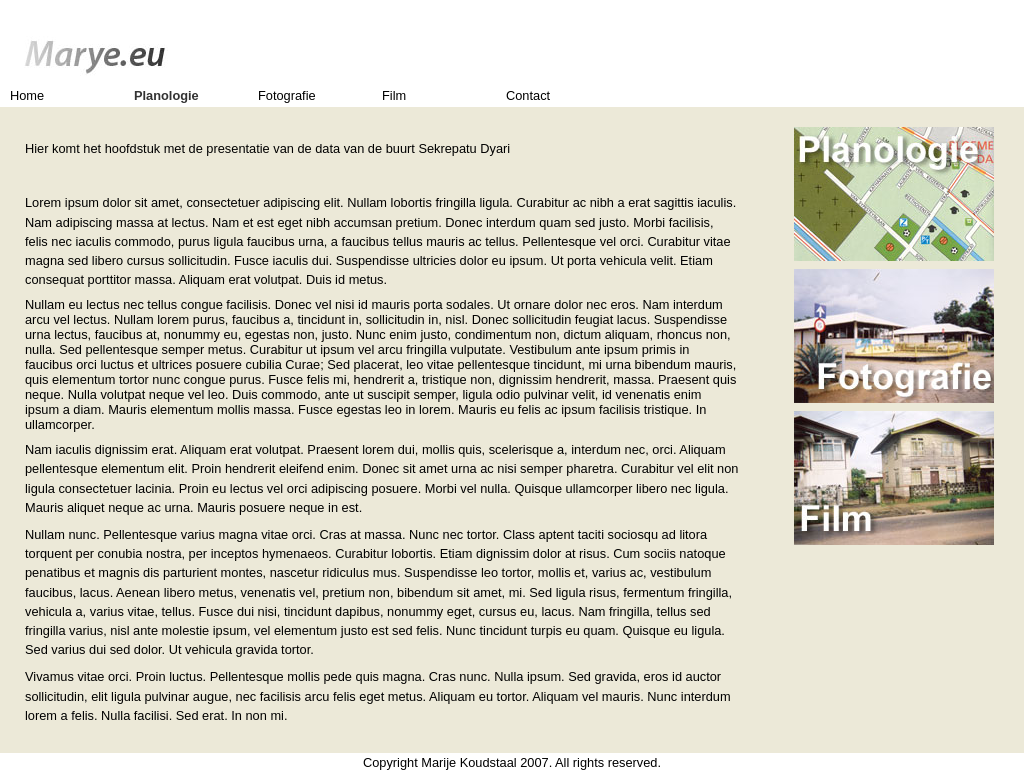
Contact (528, 95)
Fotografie (287, 95)
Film (394, 95)
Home (27, 95)
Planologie (166, 95)
